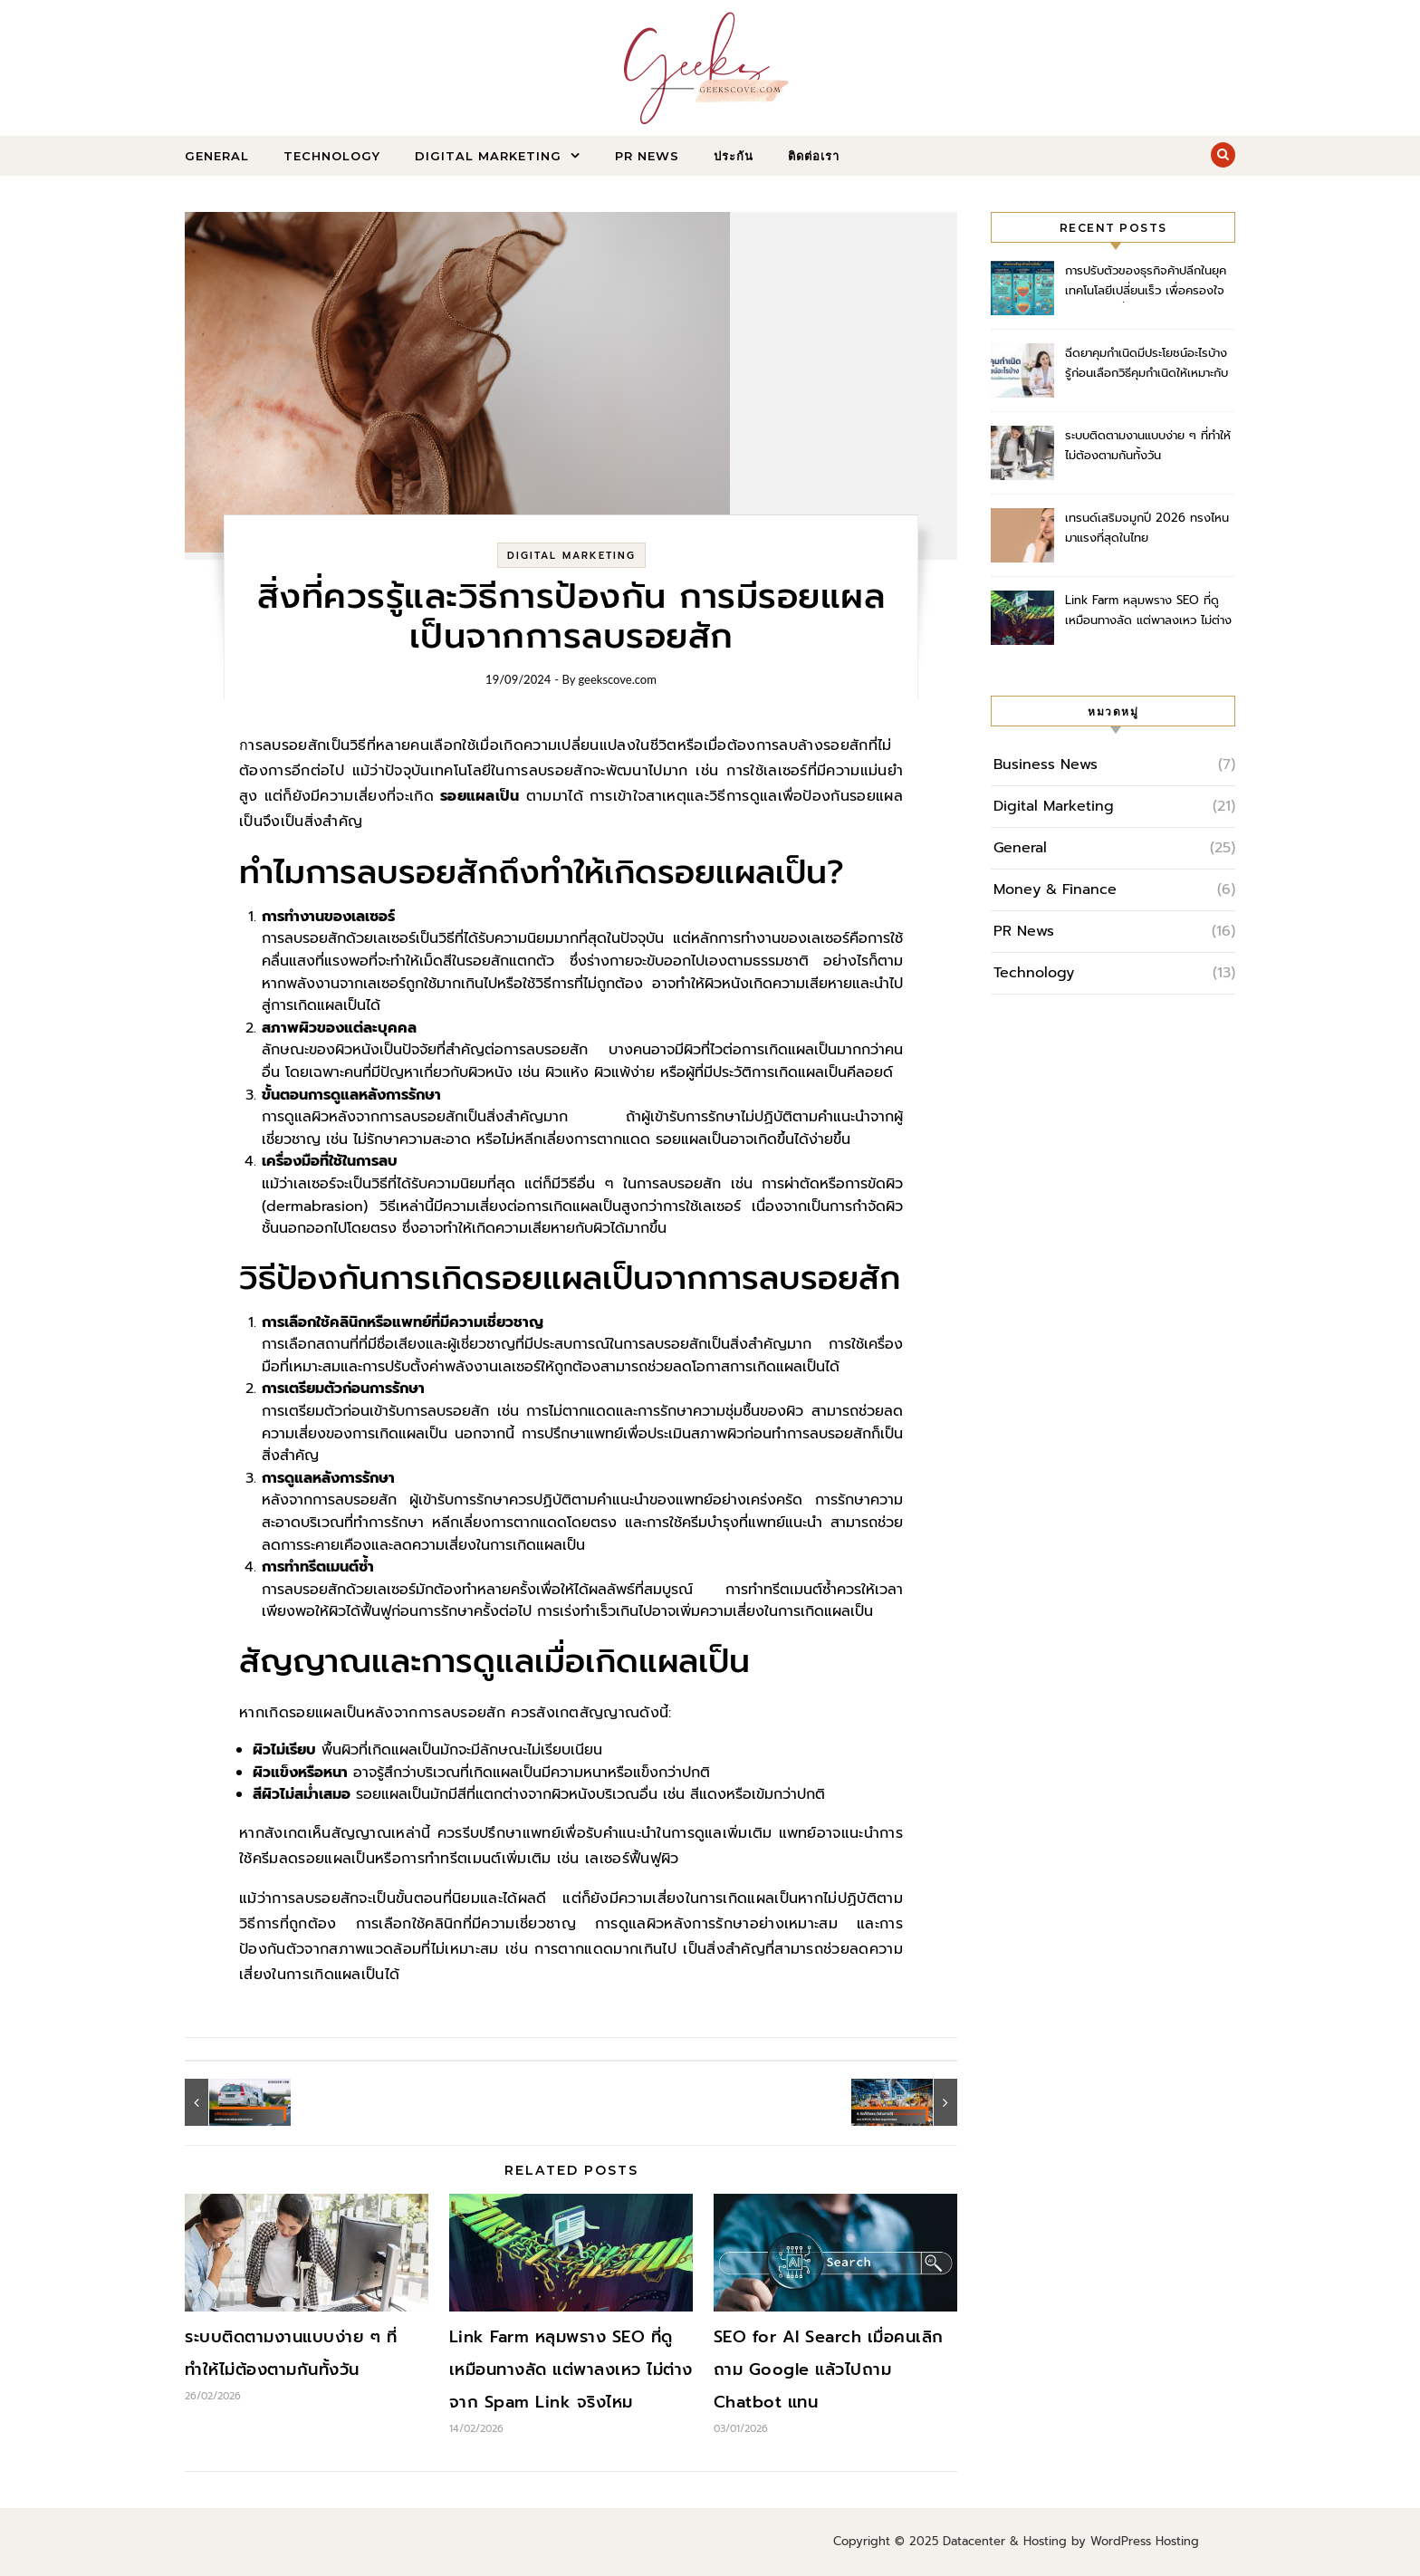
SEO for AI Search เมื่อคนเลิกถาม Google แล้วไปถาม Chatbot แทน (829, 2369)
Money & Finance (1055, 889)
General (217, 156)
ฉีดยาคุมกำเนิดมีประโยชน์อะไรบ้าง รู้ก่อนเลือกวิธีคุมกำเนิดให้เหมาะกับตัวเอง (1146, 364)
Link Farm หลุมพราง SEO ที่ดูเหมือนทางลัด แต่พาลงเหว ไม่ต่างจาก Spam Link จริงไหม (571, 2369)
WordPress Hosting (1144, 2541)
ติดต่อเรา (814, 156)
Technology (331, 156)
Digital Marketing (488, 156)
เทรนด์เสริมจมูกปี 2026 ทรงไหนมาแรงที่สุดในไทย (1147, 527)
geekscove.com (617, 679)
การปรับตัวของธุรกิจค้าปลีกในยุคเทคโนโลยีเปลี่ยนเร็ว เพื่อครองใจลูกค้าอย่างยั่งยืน (1145, 282)
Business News (1045, 764)
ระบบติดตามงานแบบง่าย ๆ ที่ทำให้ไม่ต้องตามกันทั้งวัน (1148, 445)
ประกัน (733, 156)
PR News (647, 156)
